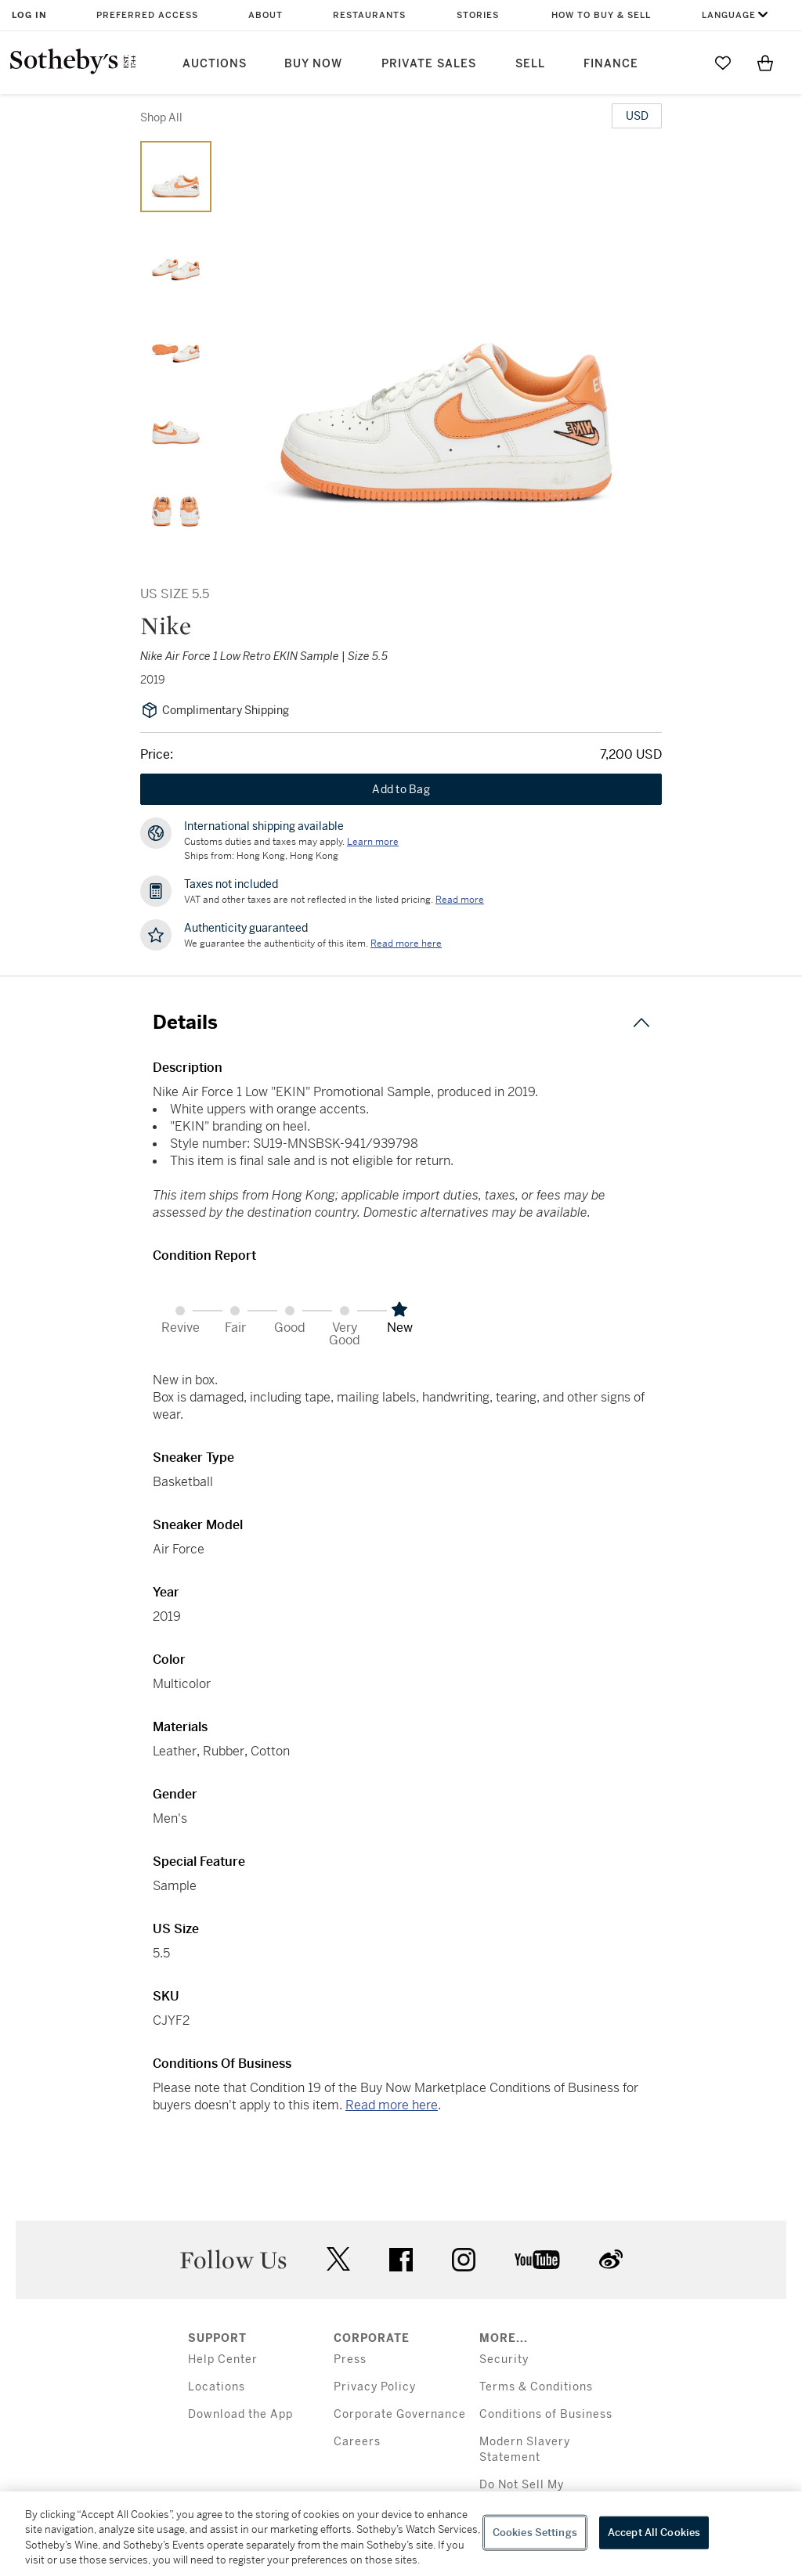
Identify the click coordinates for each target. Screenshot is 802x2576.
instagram (463, 2259)
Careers (357, 2441)
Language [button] (729, 15)
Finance (610, 63)
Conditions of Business (545, 2414)
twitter (338, 2259)
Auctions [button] (214, 63)
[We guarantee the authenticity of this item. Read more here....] (406, 943)
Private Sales (428, 63)
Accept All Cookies (654, 2532)
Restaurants (369, 15)
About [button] (265, 15)
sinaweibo (611, 2259)
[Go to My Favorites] (723, 62)
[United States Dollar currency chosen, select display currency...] (637, 115)
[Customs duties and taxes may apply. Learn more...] (373, 842)
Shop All (161, 117)
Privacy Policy (375, 2387)
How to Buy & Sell (601, 15)
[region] (401, 2533)
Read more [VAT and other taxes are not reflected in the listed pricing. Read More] (459, 899)
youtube (537, 2259)
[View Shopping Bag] (765, 62)
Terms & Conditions (536, 2387)
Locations (216, 2387)
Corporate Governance (400, 2414)
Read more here (391, 2105)
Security (504, 2359)
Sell (530, 63)
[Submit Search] (680, 62)
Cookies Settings (535, 2532)
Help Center (223, 2359)
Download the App (240, 2414)
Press (350, 2359)
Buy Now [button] (313, 63)
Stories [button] (478, 15)
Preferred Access (147, 15)
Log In (29, 15)
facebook (401, 2259)
